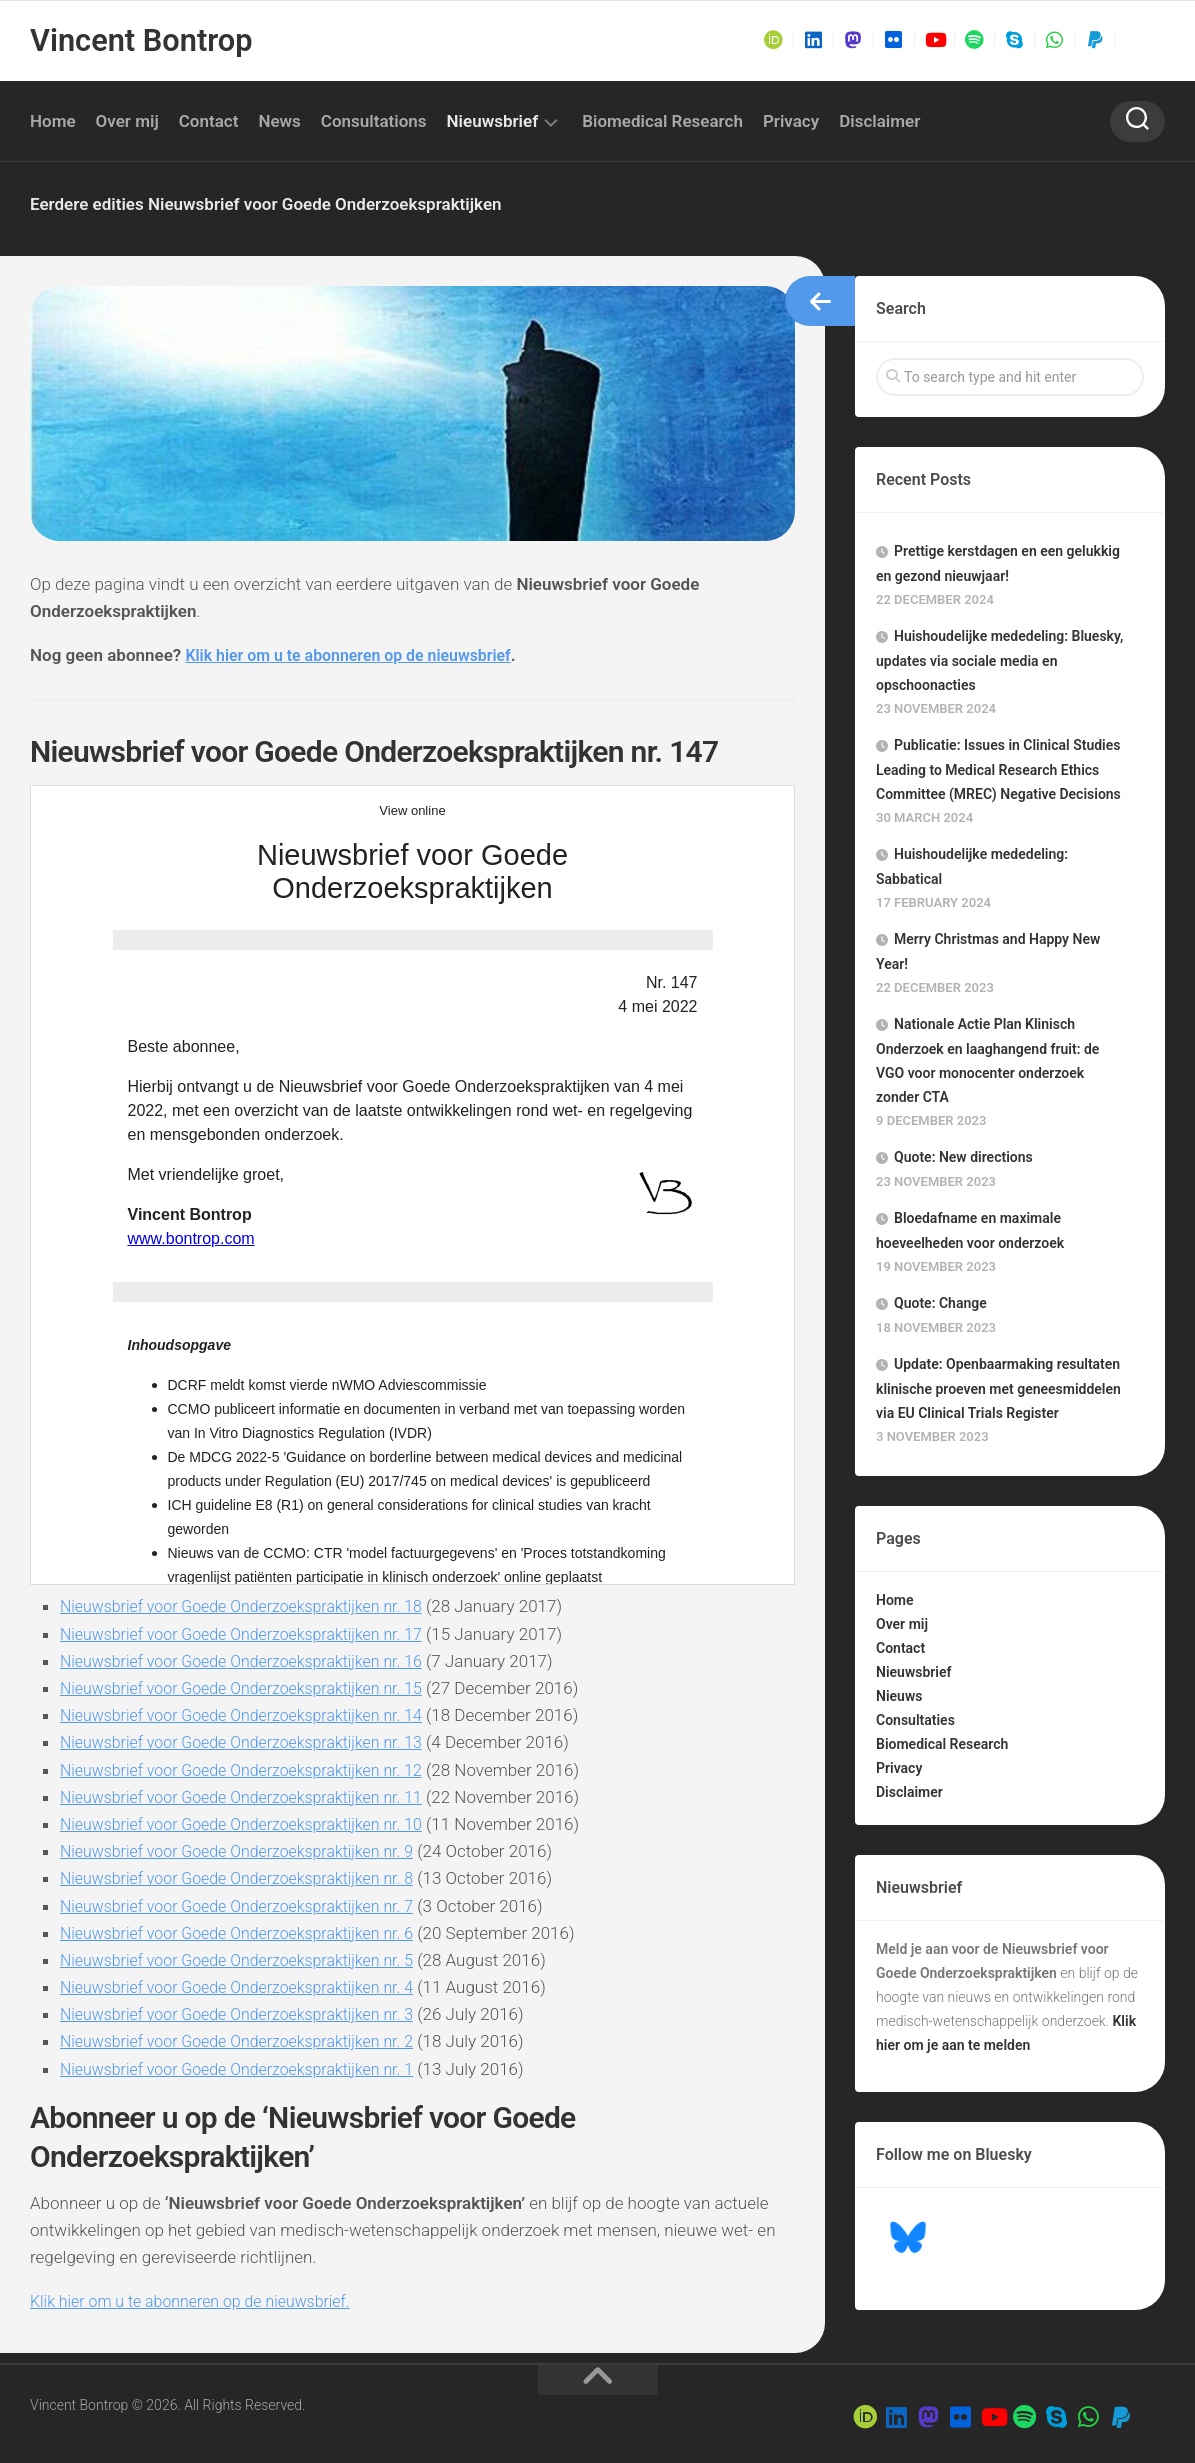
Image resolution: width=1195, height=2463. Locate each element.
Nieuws (899, 1696)
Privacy (791, 121)
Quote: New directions (963, 1157)
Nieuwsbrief (493, 121)
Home (53, 121)
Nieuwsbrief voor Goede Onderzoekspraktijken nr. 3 (249, 2014)
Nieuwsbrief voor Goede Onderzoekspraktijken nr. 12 (253, 1770)
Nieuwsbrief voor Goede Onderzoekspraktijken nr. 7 (249, 1906)
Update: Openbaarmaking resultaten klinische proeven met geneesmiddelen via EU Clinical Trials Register (998, 1388)
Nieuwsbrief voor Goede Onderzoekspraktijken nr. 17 (253, 1634)
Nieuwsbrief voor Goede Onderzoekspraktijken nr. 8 (249, 1878)
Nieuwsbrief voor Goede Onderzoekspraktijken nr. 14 (253, 1715)
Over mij (127, 121)
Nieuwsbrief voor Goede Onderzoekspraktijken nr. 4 (249, 1987)
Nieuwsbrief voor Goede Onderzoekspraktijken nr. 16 (253, 1661)
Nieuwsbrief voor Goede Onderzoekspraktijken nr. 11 (253, 1797)
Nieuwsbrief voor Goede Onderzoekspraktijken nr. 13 (253, 1742)
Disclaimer (879, 121)
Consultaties (915, 1720)
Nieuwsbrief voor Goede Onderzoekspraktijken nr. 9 (249, 1851)
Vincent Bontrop (138, 40)
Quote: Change (940, 1303)
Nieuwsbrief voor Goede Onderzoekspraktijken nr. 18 (253, 1606)
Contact (209, 121)
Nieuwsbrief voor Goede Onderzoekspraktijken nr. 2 (249, 2041)
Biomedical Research (662, 121)
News (279, 121)
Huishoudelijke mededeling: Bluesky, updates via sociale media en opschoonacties (999, 660)
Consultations (374, 121)
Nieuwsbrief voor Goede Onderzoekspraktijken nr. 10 (253, 1824)
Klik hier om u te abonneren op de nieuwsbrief (359, 655)
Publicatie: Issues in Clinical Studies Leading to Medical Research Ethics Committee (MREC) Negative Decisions (998, 769)
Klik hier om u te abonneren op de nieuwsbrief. (201, 2301)
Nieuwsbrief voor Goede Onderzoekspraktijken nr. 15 (253, 1688)
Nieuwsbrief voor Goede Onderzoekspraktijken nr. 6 (249, 1933)
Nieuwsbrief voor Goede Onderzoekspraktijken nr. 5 (249, 1960)
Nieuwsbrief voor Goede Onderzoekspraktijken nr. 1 (249, 2069)
